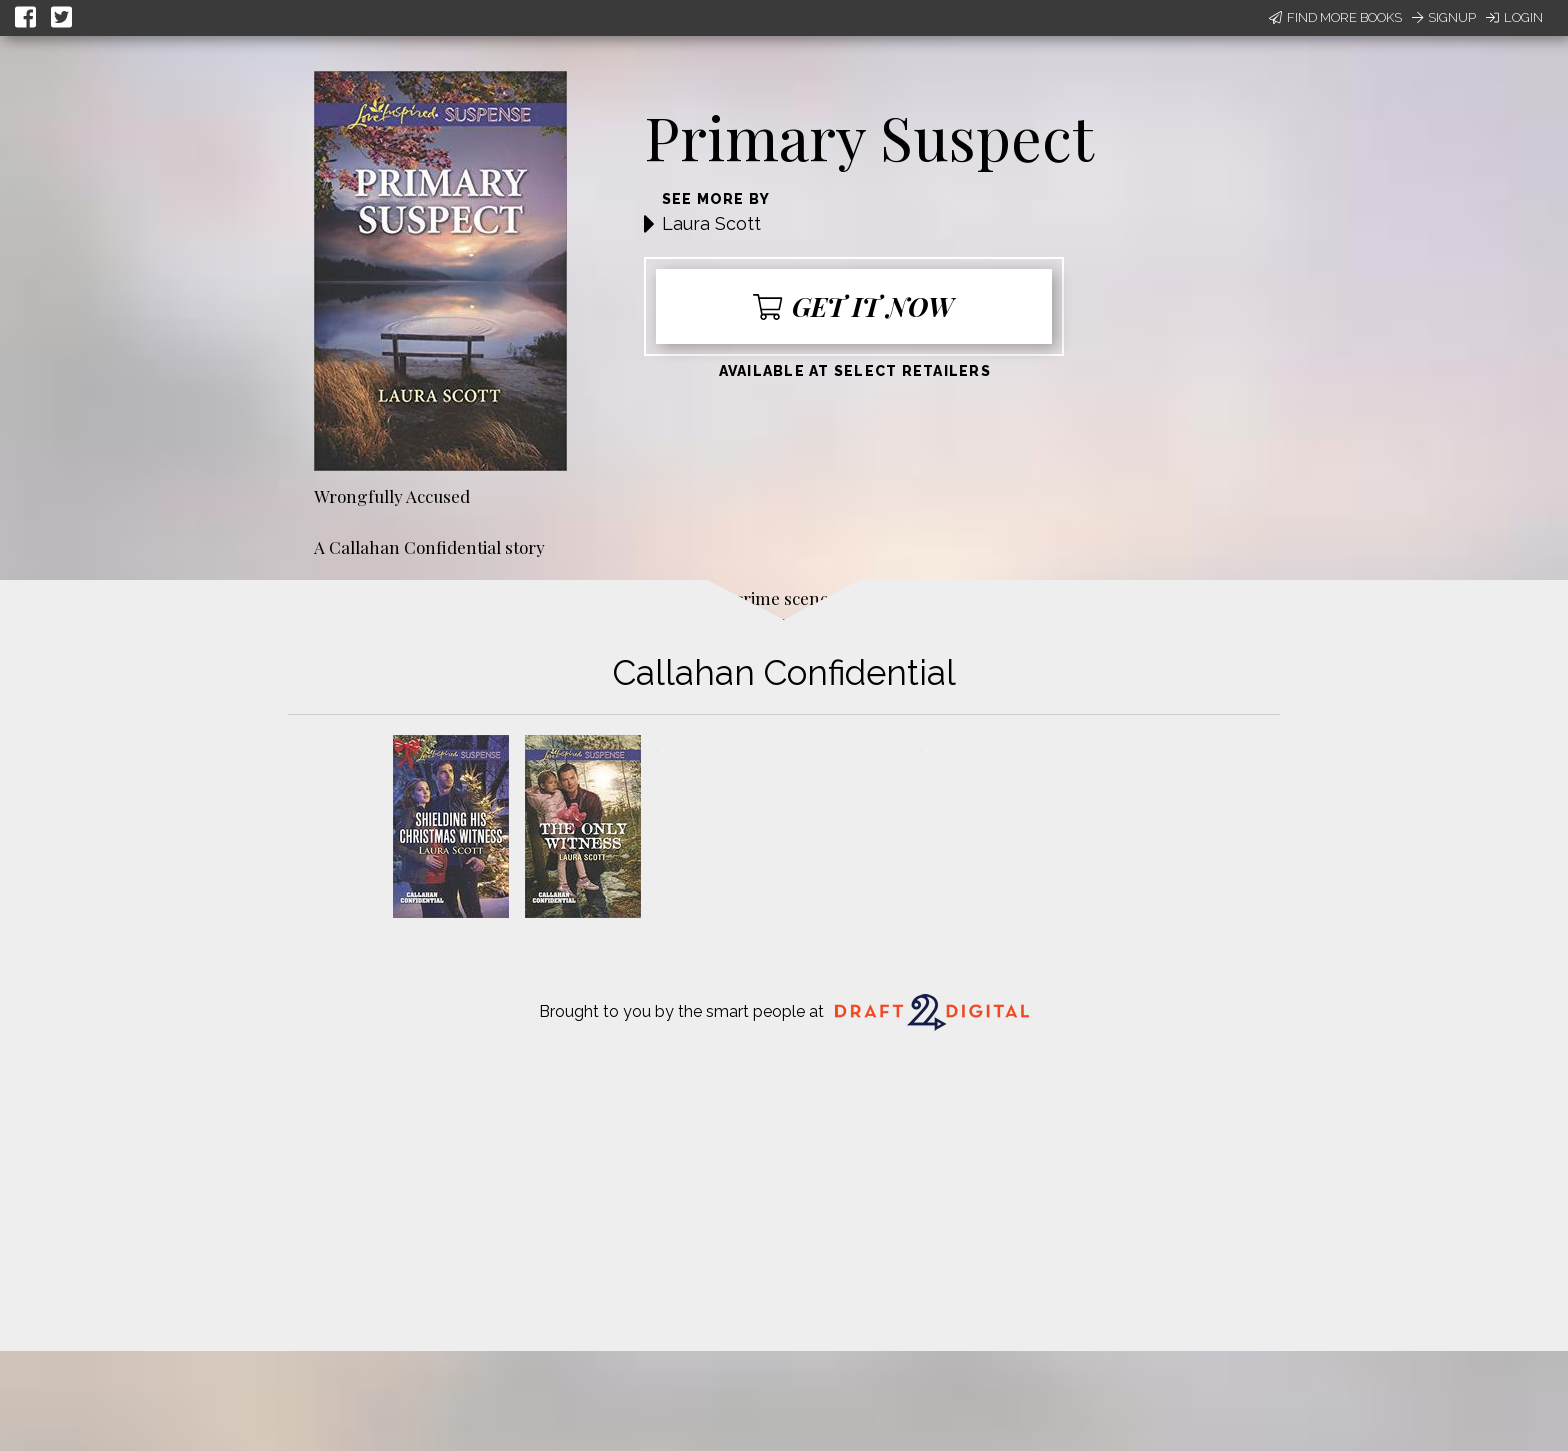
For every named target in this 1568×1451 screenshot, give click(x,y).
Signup (1444, 17)
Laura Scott (711, 223)
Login (1514, 17)
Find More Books (1335, 17)
